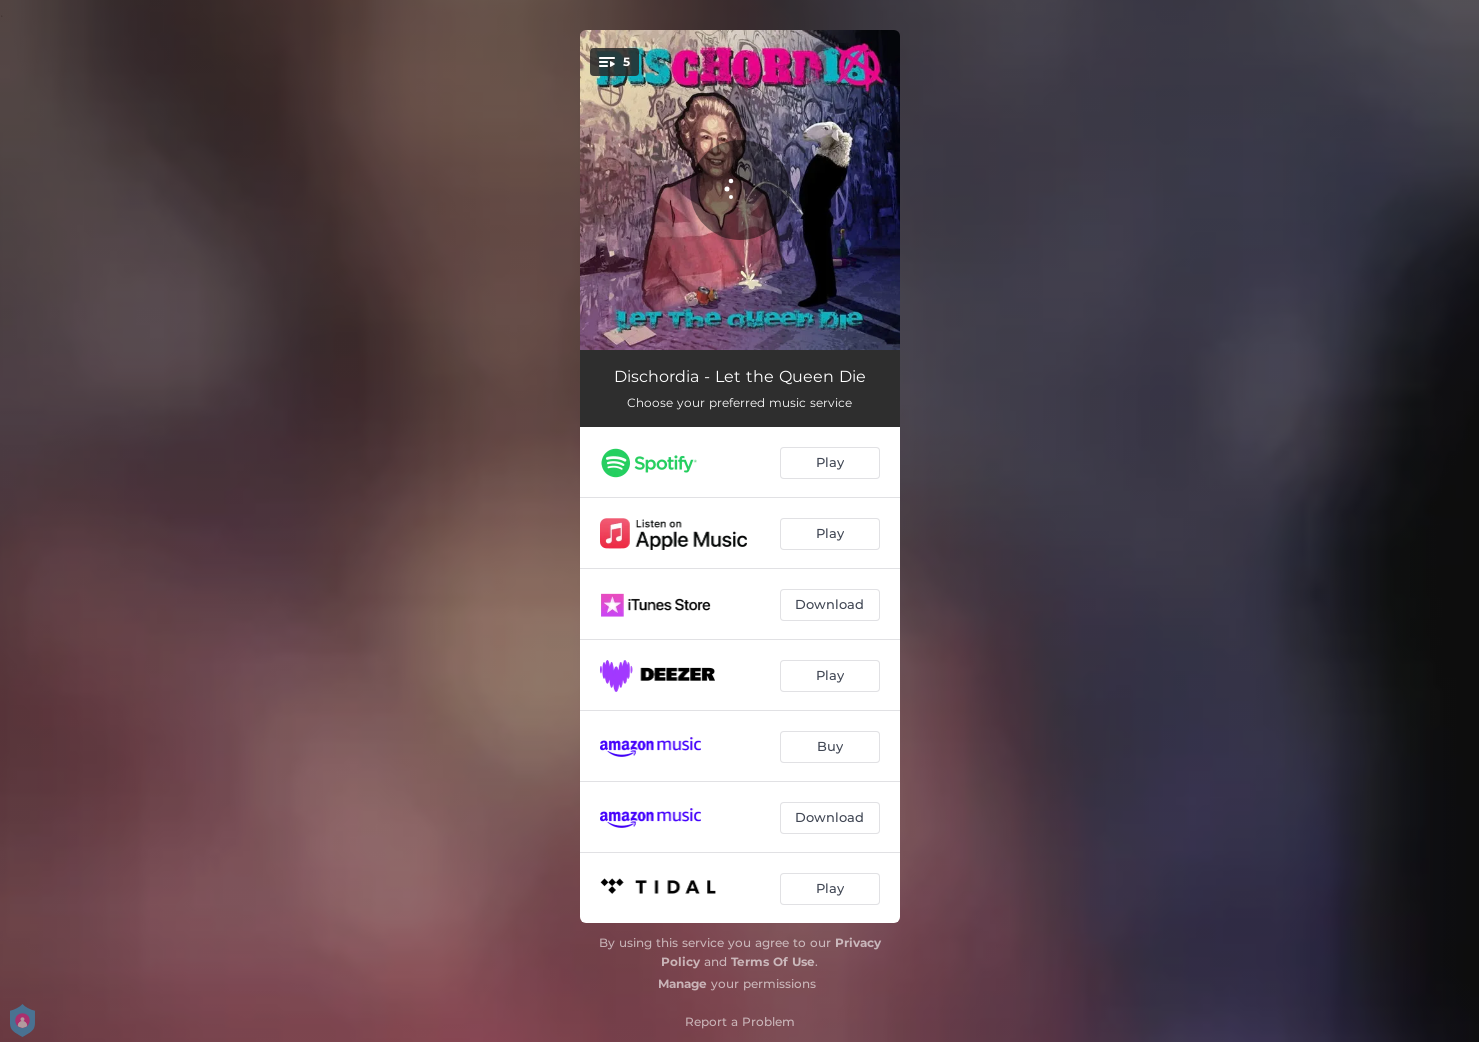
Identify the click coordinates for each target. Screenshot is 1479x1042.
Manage (682, 983)
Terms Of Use (773, 961)
